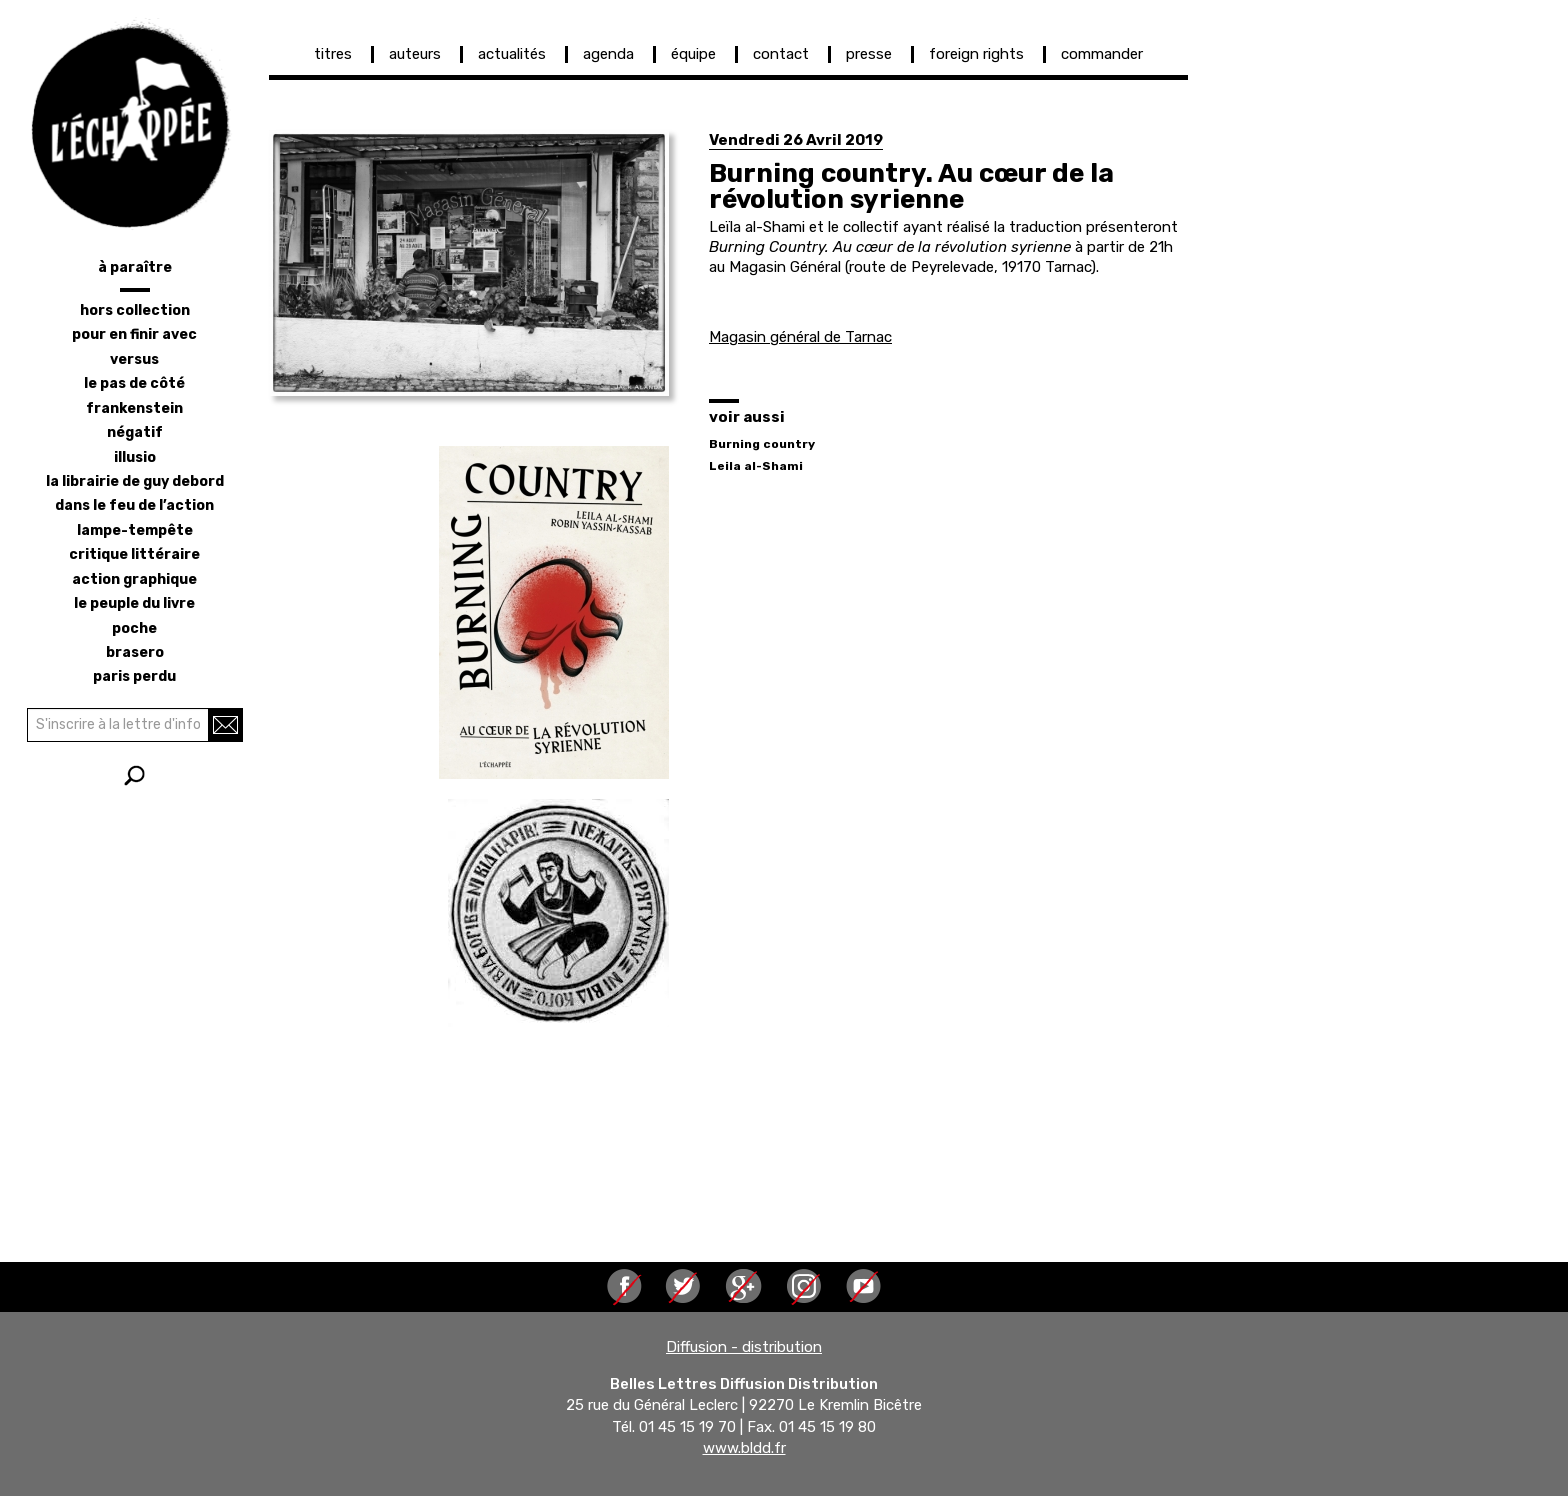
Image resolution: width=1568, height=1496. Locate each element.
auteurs (415, 54)
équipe (693, 54)
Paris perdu (134, 676)
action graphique (134, 579)
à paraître (135, 267)
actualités (512, 54)
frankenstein (134, 408)
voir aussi (747, 417)
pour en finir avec (134, 334)
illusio (135, 457)
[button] (469, 263)
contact (781, 54)
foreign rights (976, 54)
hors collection (135, 310)
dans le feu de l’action (134, 505)
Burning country (762, 444)
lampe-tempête (135, 530)
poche (134, 628)
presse (869, 54)
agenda (608, 54)
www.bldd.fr (744, 1449)
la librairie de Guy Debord (135, 481)
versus (134, 359)
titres (333, 54)
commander (1102, 54)
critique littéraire (134, 554)
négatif (135, 432)
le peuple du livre (134, 603)
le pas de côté (134, 383)
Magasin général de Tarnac (800, 337)
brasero (135, 652)
